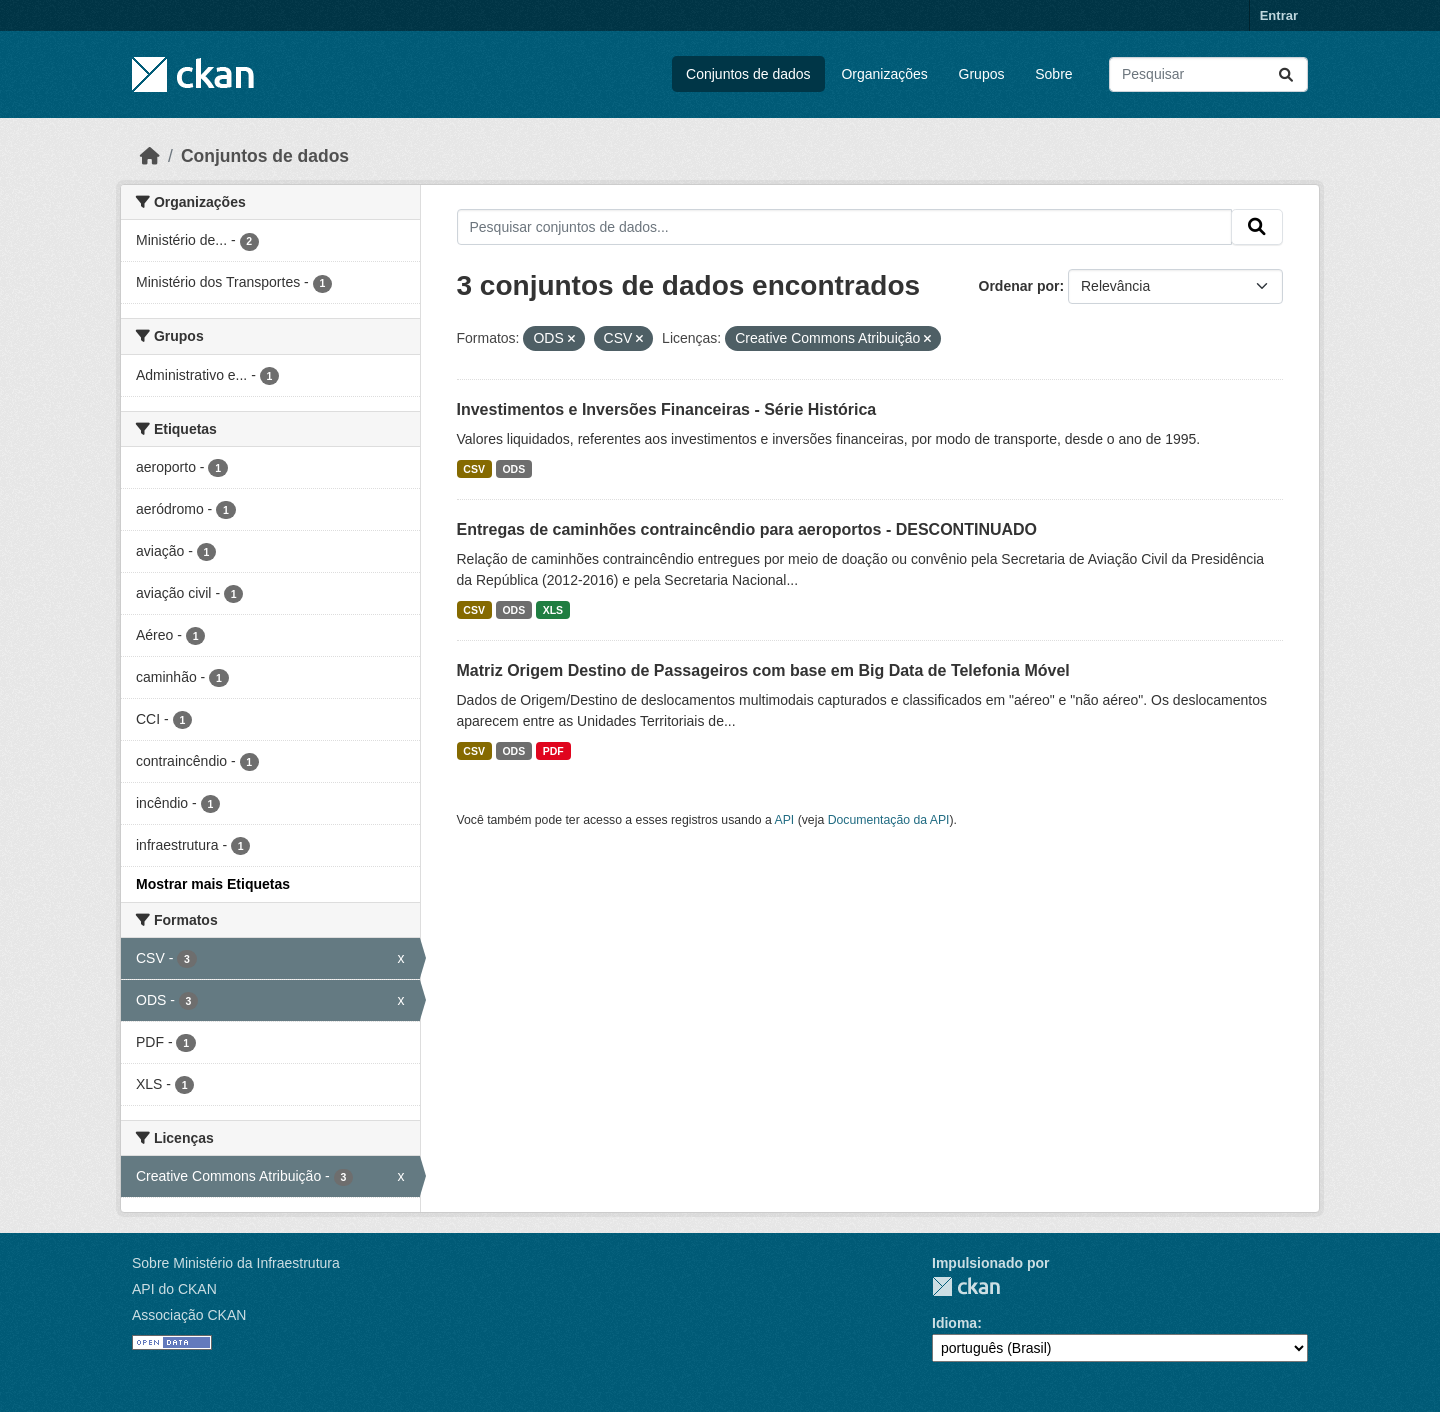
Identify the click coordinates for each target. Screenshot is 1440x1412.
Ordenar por (1019, 286)
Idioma (954, 1323)
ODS (513, 469)
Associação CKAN (189, 1315)
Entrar (1279, 15)
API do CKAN (174, 1289)
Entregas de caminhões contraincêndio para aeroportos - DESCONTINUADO (747, 529)
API (785, 820)
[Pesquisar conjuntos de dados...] (1208, 74)
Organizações (884, 74)
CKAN (966, 1286)
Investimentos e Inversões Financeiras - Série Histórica (667, 409)
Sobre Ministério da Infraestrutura (236, 1263)
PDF (553, 751)
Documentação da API (889, 820)
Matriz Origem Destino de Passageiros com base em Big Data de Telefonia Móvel (763, 670)
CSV (474, 469)
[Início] (150, 156)
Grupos (982, 74)
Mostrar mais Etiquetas (213, 884)
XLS (553, 610)
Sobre (1053, 74)
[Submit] (1286, 74)
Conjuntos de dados (748, 74)
